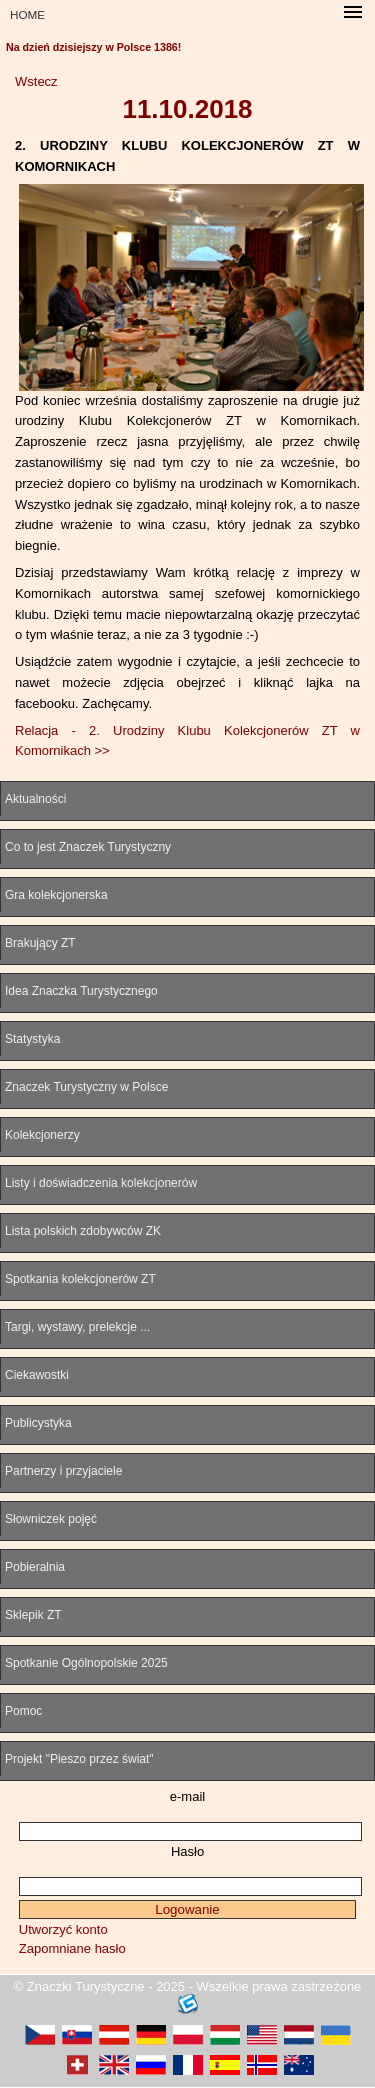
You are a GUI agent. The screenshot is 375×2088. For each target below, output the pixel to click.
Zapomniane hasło (72, 1948)
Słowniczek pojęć (51, 1519)
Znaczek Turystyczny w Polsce (86, 1087)
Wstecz (36, 81)
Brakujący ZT (40, 943)
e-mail (187, 1796)
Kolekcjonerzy (42, 1135)
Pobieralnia (35, 1567)
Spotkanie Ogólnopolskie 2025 (86, 1663)
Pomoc (23, 1711)
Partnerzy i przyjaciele (63, 1471)
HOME (27, 14)
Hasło (187, 1851)
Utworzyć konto (63, 1929)
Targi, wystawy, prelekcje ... (77, 1327)
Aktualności (35, 799)
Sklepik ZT (33, 1615)
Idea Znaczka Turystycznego (81, 991)
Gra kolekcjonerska (56, 895)
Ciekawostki (37, 1375)
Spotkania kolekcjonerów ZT (80, 1279)
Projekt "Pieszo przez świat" (79, 1759)
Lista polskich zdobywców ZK (83, 1231)
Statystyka (32, 1039)
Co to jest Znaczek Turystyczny (88, 847)
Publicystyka (38, 1423)
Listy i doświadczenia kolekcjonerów (101, 1183)
